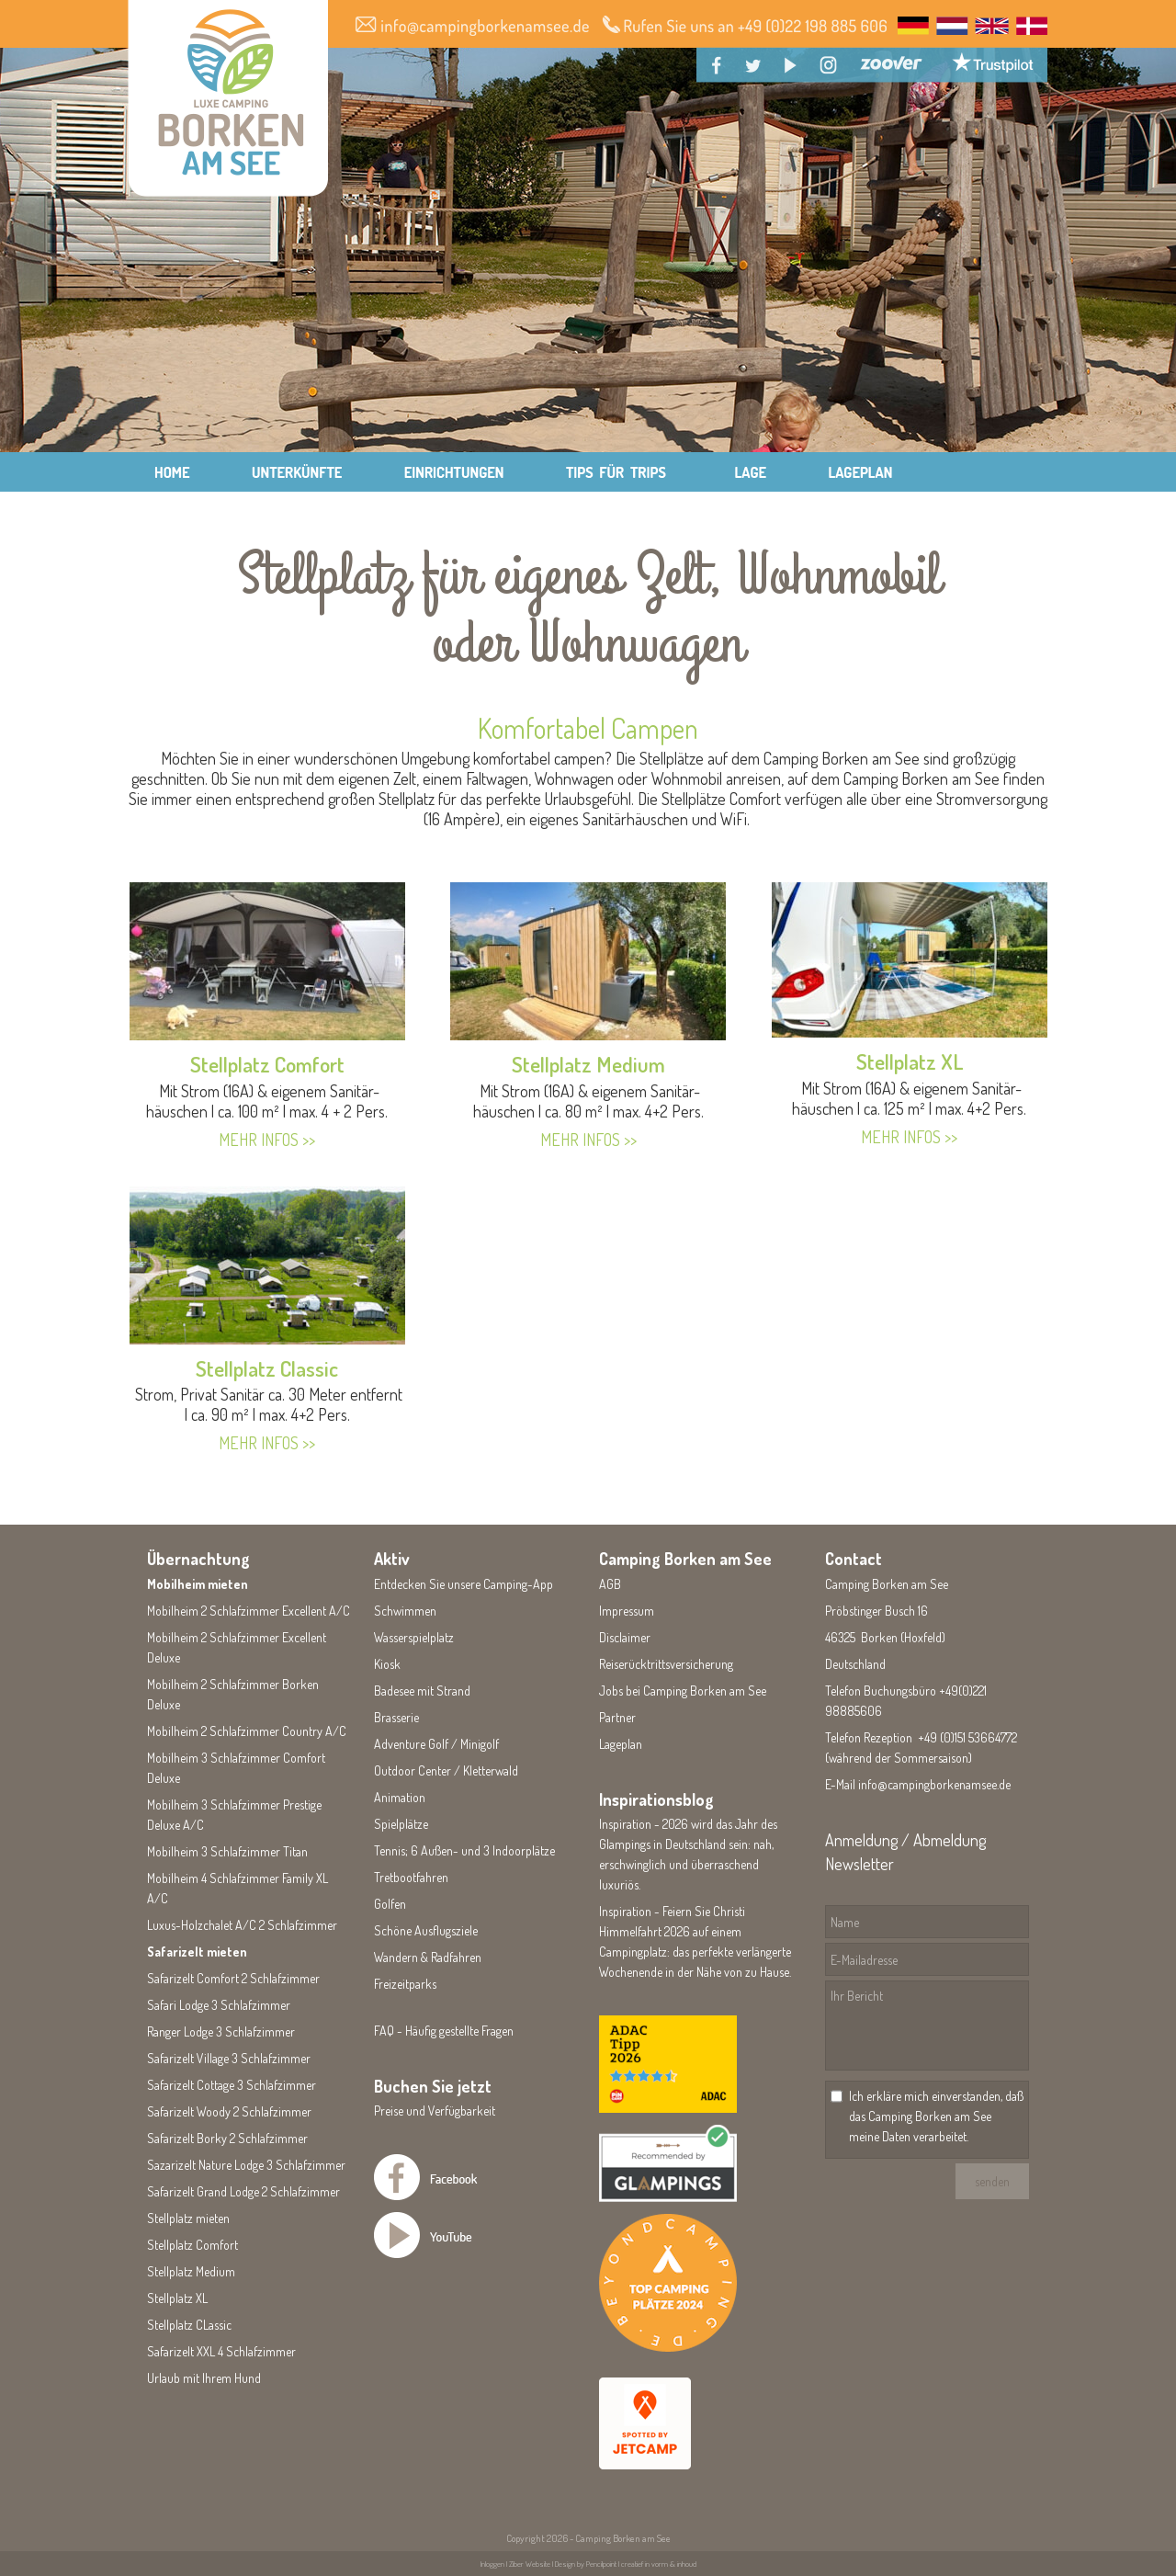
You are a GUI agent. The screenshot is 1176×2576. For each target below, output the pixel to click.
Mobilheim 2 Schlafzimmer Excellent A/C (248, 1610)
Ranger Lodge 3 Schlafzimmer (221, 2031)
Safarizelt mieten (197, 1951)
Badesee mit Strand (422, 1690)
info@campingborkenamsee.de (934, 1784)
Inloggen (492, 2564)
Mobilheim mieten (197, 1584)
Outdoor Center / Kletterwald (446, 1770)
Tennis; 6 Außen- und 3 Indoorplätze (464, 1850)
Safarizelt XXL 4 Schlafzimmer (221, 2351)
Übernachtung (198, 1559)
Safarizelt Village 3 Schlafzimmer (229, 2058)
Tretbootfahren (411, 1877)
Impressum (626, 1610)
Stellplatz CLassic (189, 2324)
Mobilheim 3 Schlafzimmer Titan (227, 1851)
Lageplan (620, 1744)
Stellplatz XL (909, 1061)
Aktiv (392, 1559)
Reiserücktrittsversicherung (666, 1664)
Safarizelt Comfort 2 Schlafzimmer (233, 1978)
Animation (399, 1797)
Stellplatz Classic (267, 1368)
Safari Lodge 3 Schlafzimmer (218, 2005)
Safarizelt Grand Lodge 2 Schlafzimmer (243, 2191)
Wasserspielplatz (414, 1637)
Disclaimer (624, 1637)
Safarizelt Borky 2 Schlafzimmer (227, 2138)
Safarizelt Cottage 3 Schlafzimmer (231, 2085)
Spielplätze (401, 1824)
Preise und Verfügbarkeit (434, 2110)
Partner (617, 1717)
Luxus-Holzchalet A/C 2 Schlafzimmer (242, 1925)
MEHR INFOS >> (267, 1139)
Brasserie (396, 1717)
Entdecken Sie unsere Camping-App (463, 1584)
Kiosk (387, 1664)
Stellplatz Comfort (267, 1063)
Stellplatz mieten (188, 2218)
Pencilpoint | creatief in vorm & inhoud (641, 2564)
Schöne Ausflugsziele (426, 1930)
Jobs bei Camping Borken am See (682, 1690)
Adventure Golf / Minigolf (436, 1744)
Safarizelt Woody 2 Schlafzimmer (229, 2111)
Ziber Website (529, 2564)
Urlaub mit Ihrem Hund (204, 2378)
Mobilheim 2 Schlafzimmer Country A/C (246, 1731)
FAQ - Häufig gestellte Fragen (444, 2030)
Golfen (390, 1904)
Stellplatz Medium (588, 1063)
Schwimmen (405, 1610)
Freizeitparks (405, 1984)
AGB (610, 1584)
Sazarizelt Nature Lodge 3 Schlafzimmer (246, 2165)
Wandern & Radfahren (427, 1957)
